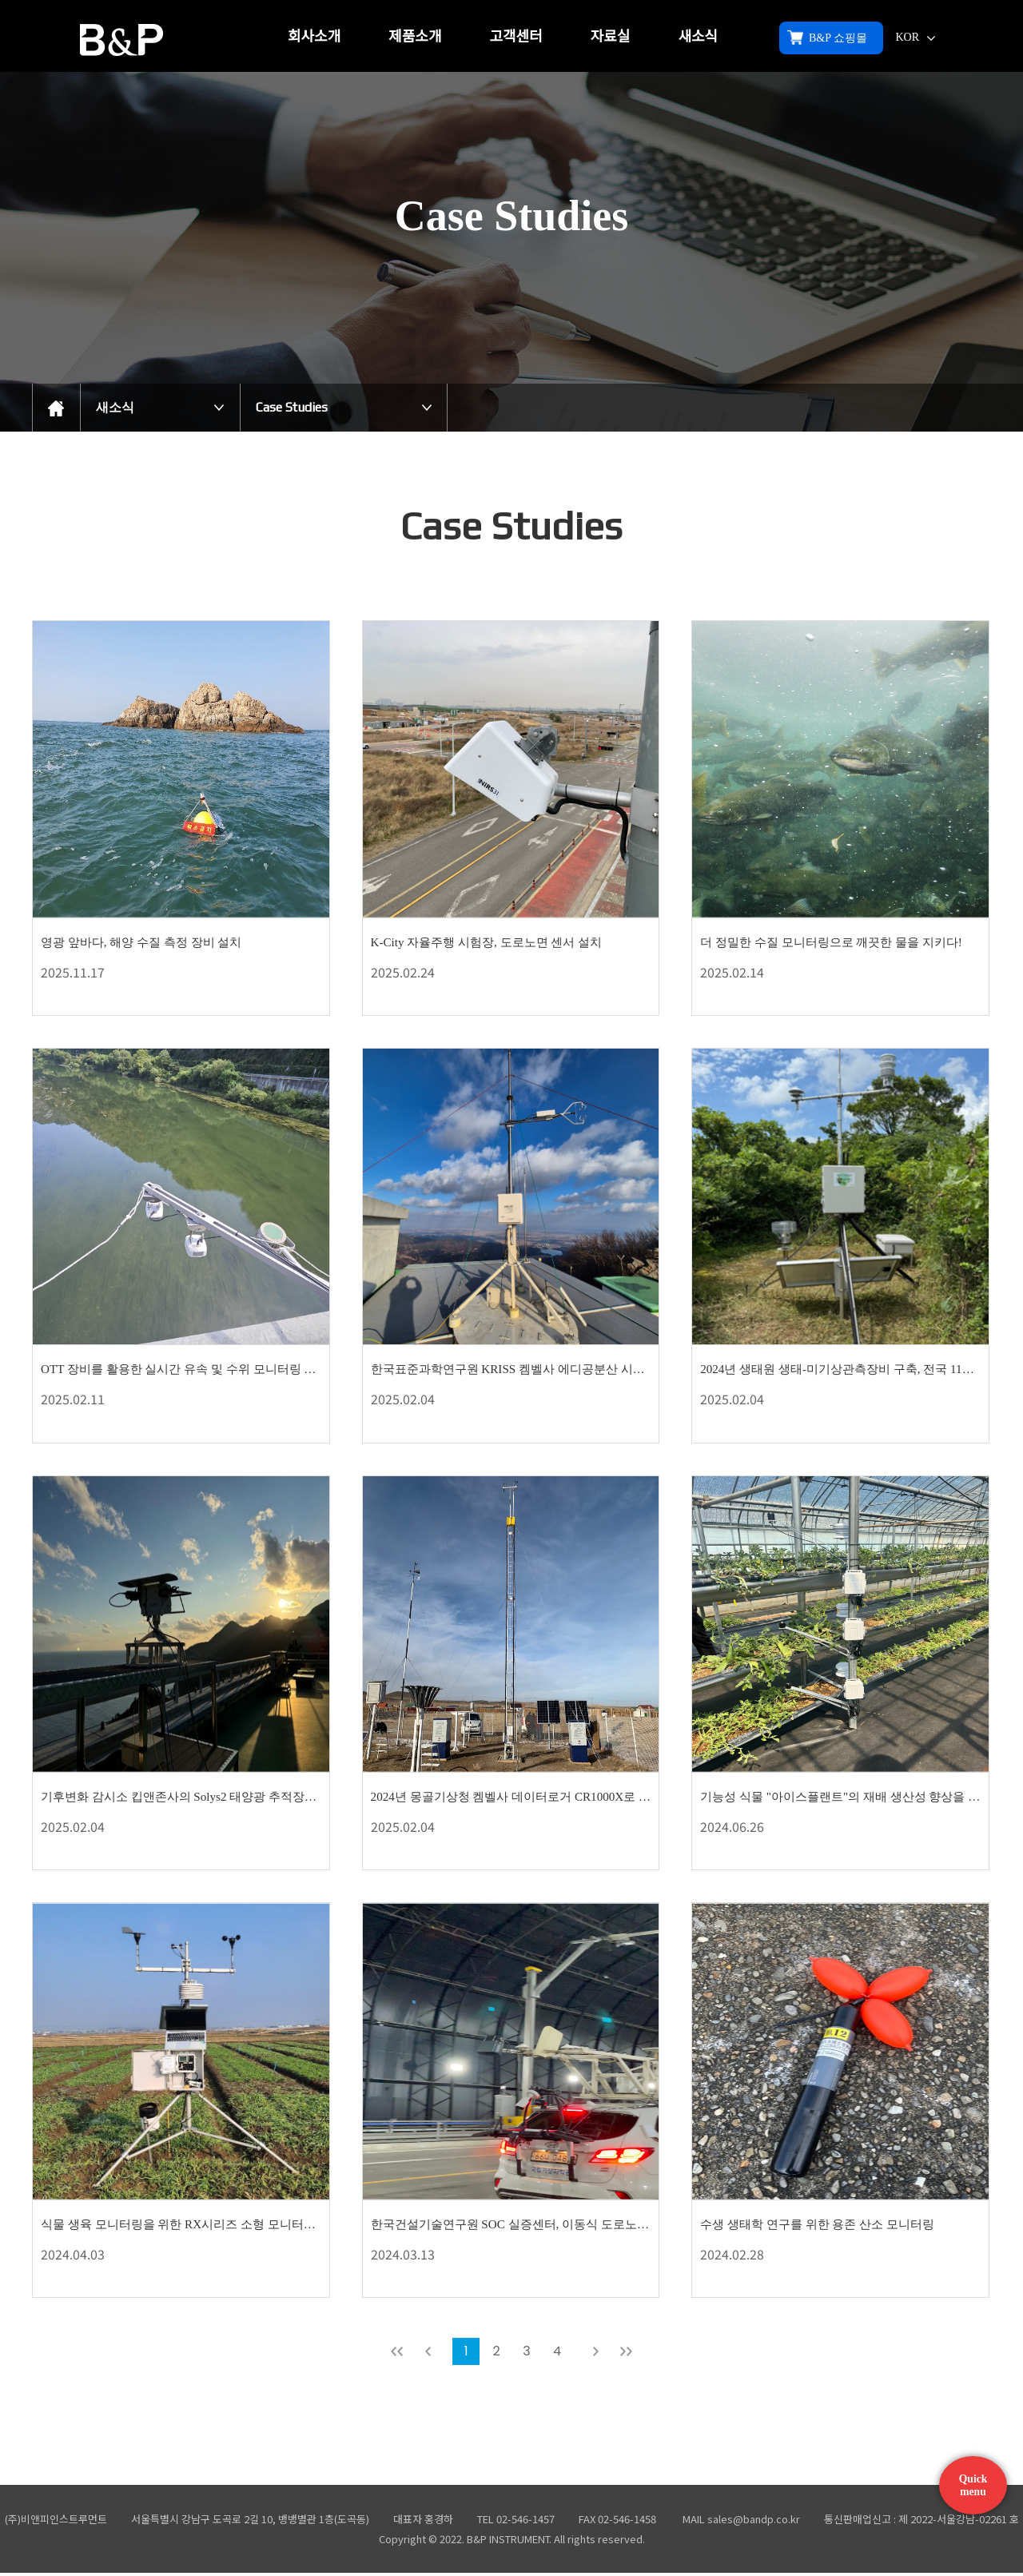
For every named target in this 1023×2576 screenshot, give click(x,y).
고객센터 (516, 37)
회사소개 (314, 37)
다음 (595, 2354)
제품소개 (414, 37)
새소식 (698, 37)
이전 (427, 2354)
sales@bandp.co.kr (753, 2522)
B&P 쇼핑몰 (827, 37)
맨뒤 (625, 2354)
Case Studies (292, 407)
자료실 (611, 37)
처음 (397, 2354)
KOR (915, 37)
